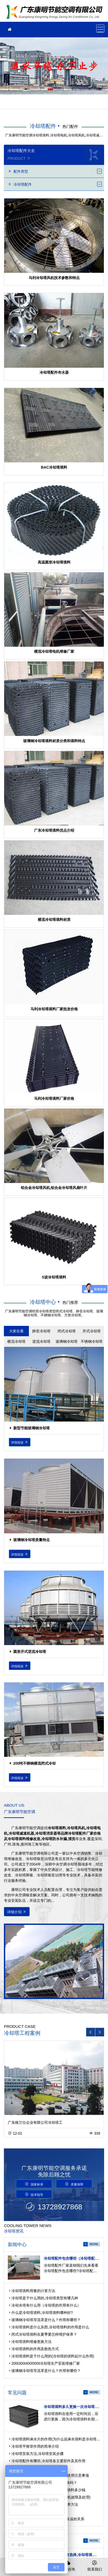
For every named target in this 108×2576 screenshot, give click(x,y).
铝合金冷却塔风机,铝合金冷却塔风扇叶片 (54, 1188)
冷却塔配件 (43, 126)
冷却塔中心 (43, 1302)
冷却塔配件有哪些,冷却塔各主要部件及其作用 (48, 2461)
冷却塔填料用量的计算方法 (33, 2291)
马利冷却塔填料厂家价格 (54, 1098)
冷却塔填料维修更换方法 (31, 2342)
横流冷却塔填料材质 (54, 919)
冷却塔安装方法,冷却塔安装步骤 (37, 2454)
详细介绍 (17, 1912)
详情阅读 (20, 1442)
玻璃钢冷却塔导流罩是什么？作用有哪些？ (46, 2320)
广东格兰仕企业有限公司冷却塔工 (35, 2122)
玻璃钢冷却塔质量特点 (31, 1540)
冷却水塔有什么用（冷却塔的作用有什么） (46, 2305)
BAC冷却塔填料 (54, 467)
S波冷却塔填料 (54, 1277)
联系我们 (94, 2565)
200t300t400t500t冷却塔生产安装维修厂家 (45, 2363)
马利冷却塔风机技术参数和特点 (54, 278)
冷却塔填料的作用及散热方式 (35, 2349)
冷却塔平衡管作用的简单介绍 (35, 2446)
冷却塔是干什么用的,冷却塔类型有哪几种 (44, 2298)
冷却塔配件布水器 (54, 372)
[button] (50, 89)
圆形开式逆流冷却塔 (29, 1651)
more (94, 2244)
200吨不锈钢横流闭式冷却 (34, 1763)
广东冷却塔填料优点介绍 (54, 830)
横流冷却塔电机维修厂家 (54, 651)
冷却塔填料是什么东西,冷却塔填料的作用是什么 (50, 2327)
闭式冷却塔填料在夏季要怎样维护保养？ (44, 2334)
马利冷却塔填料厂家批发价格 (54, 1009)
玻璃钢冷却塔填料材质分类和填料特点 (54, 741)
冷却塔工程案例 (22, 2033)
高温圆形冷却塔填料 (54, 562)
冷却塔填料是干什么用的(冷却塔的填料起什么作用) (52, 2356)
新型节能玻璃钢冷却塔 (31, 1428)
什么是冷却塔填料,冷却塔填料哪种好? (42, 2312)
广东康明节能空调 (56, 12)
